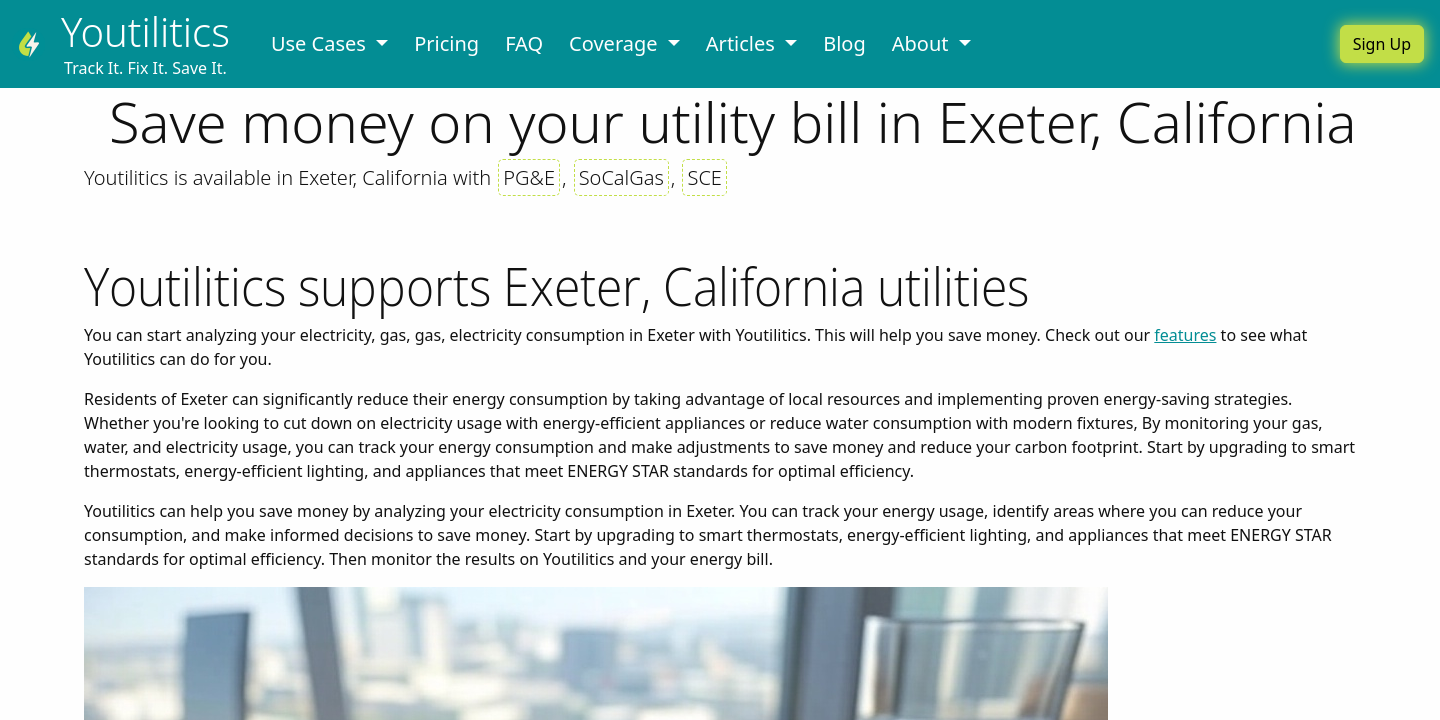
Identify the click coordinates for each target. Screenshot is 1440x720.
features (1185, 335)
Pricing (446, 43)
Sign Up (1382, 44)
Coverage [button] (616, 43)
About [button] (923, 43)
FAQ (524, 43)
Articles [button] (743, 43)
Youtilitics (145, 31)
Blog (844, 43)
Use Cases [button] (321, 43)
